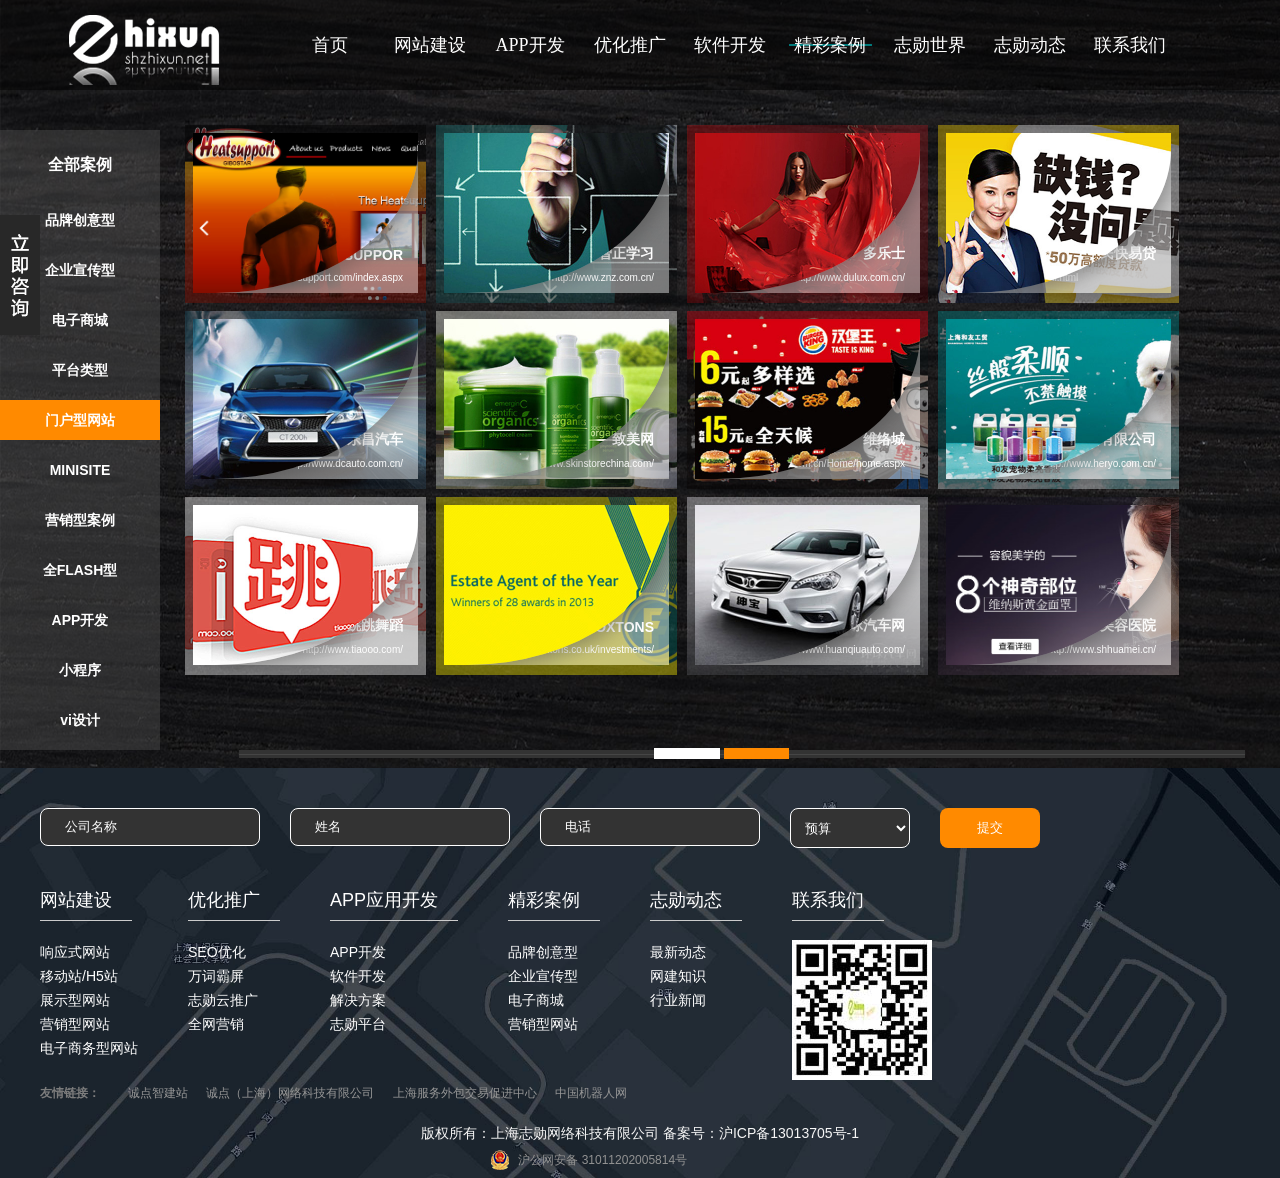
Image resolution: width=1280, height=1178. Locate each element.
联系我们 (1130, 45)
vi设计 (80, 720)
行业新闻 (678, 1000)
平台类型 (80, 370)
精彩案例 (830, 45)
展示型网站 (75, 1000)
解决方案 (358, 1000)
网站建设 (430, 45)
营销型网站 (75, 1024)
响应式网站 (75, 952)
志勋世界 (930, 45)
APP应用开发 (384, 900)
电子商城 (80, 320)
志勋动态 (1030, 45)
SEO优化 (217, 952)
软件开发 (730, 45)
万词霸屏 (216, 976)
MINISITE (80, 470)
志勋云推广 (223, 1000)
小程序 (80, 670)
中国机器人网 (591, 1093)
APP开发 (529, 45)
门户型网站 (80, 420)
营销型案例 (80, 520)
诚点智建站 (158, 1093)
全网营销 (216, 1024)
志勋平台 (358, 1024)
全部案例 (80, 164)
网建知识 (678, 976)
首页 (330, 45)
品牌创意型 (80, 220)
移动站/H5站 (79, 976)
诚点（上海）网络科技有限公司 (290, 1093)
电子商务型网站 (89, 1048)
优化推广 (630, 45)
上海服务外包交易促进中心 (465, 1093)
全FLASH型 (80, 570)
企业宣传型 (80, 270)
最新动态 (678, 952)
